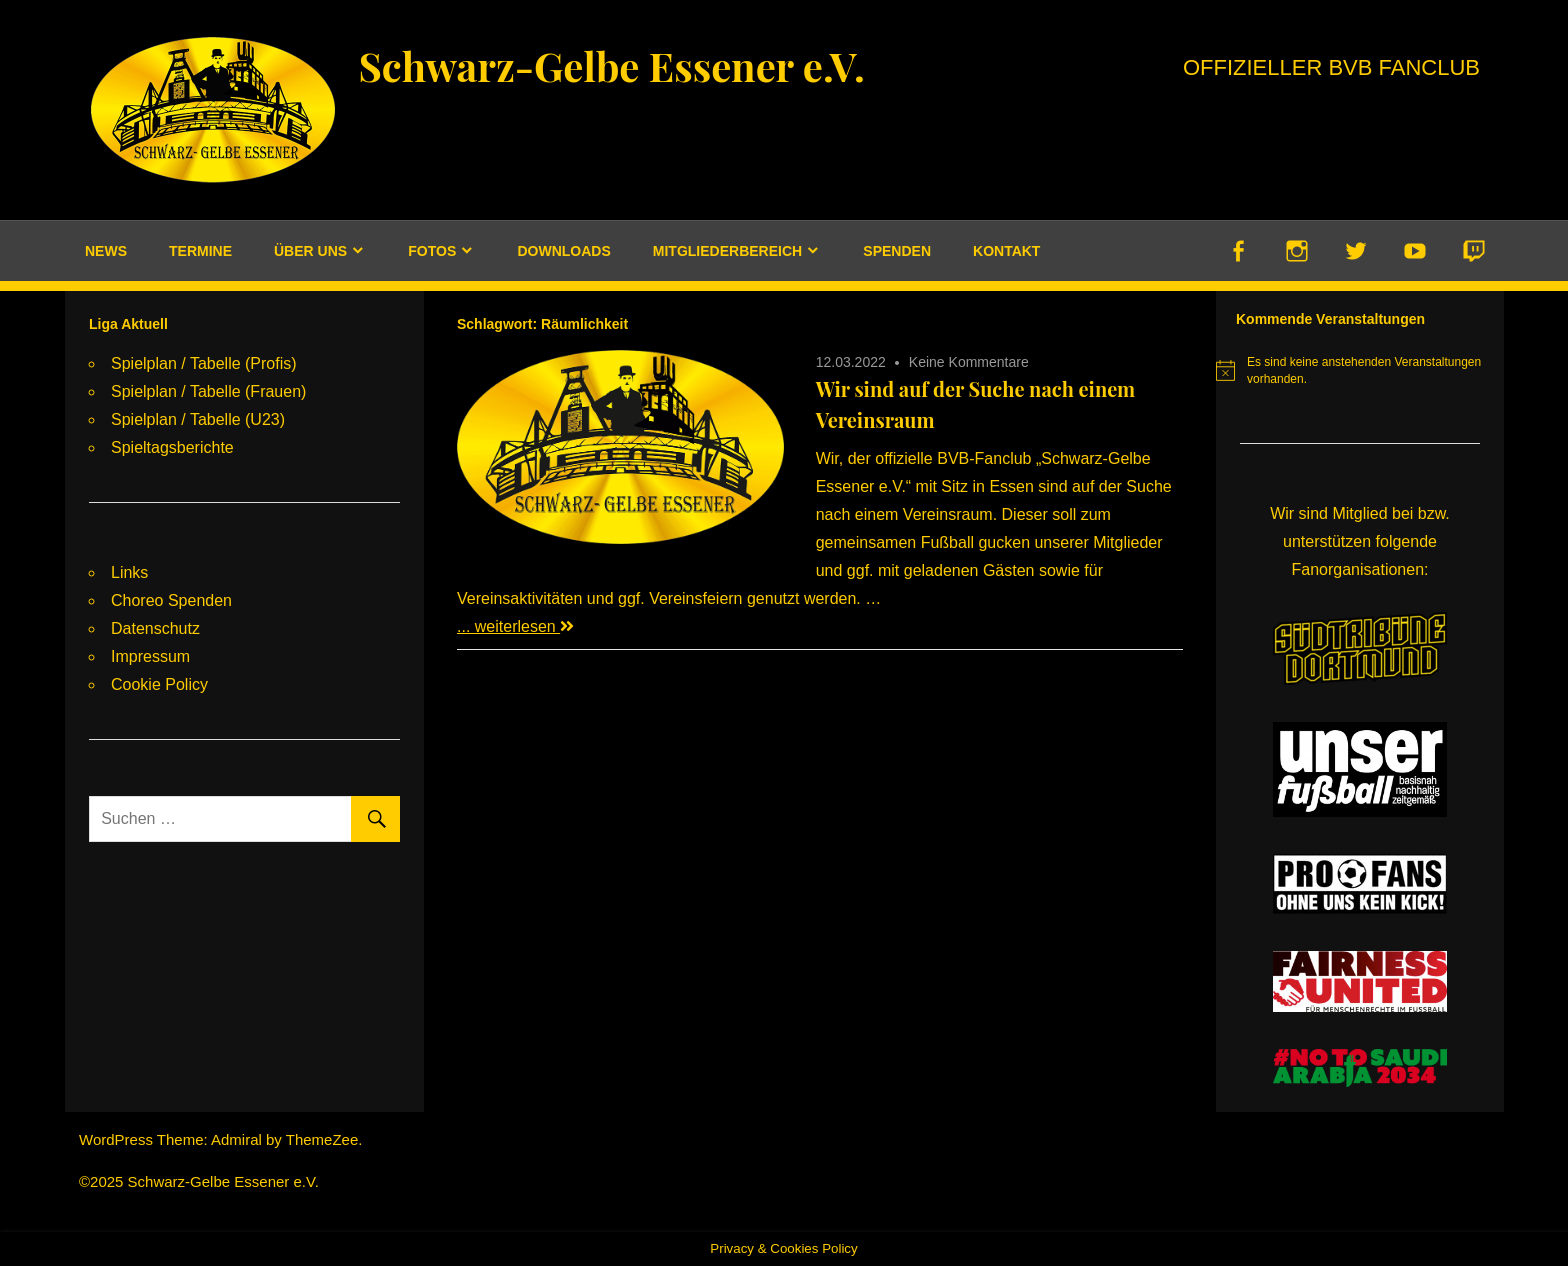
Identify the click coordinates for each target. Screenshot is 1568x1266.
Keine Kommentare (969, 362)
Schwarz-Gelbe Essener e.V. (611, 65)
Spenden (897, 251)
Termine (200, 251)
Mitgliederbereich (727, 251)
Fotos (432, 251)
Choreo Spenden (171, 600)
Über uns (310, 251)
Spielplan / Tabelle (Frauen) (208, 391)
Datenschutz (155, 628)
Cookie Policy (159, 684)
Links (129, 572)
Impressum (150, 656)
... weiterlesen (515, 626)
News (106, 251)
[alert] (1360, 370)
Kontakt (1006, 251)
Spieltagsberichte (172, 447)
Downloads (563, 251)
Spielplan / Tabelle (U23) (198, 419)
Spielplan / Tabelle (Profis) (204, 363)
